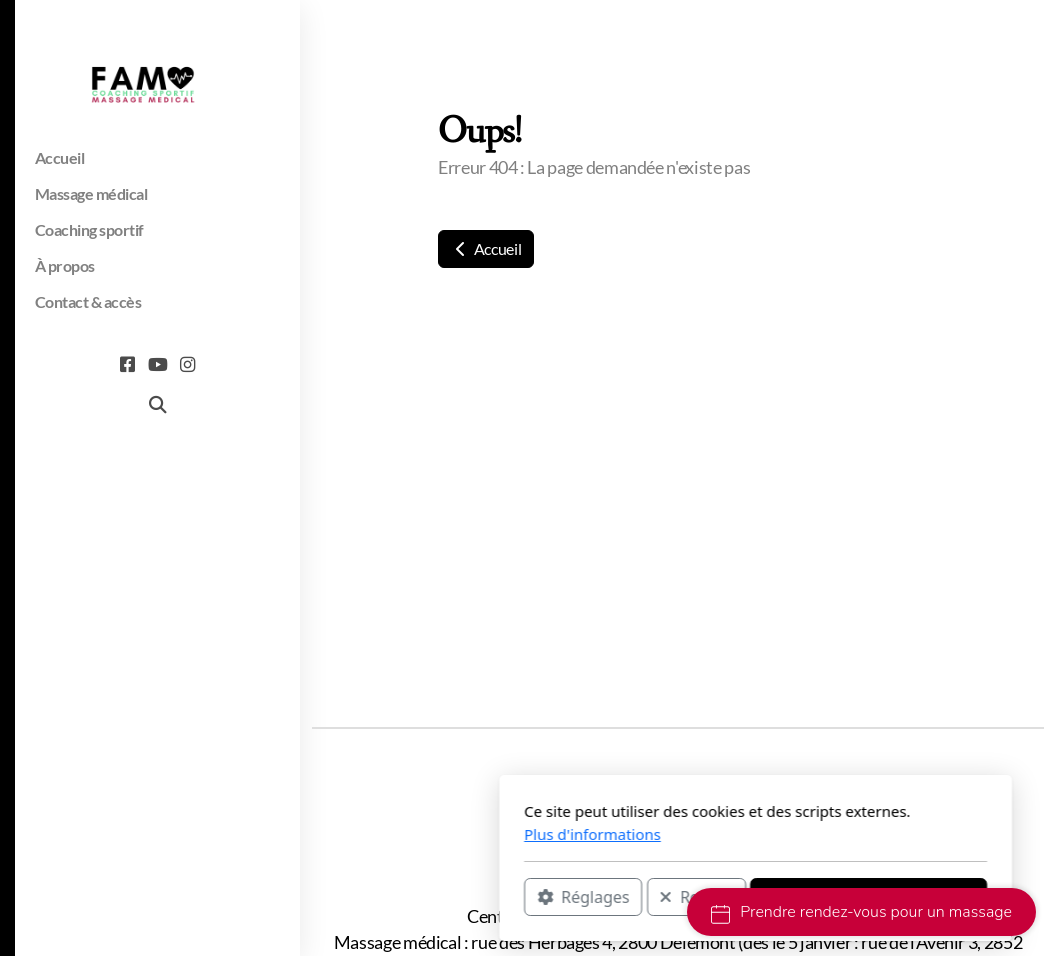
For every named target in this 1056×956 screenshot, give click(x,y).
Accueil (486, 248)
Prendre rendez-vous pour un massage (861, 912)
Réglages (356, 897)
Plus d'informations (365, 834)
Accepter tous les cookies (641, 897)
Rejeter (469, 897)
